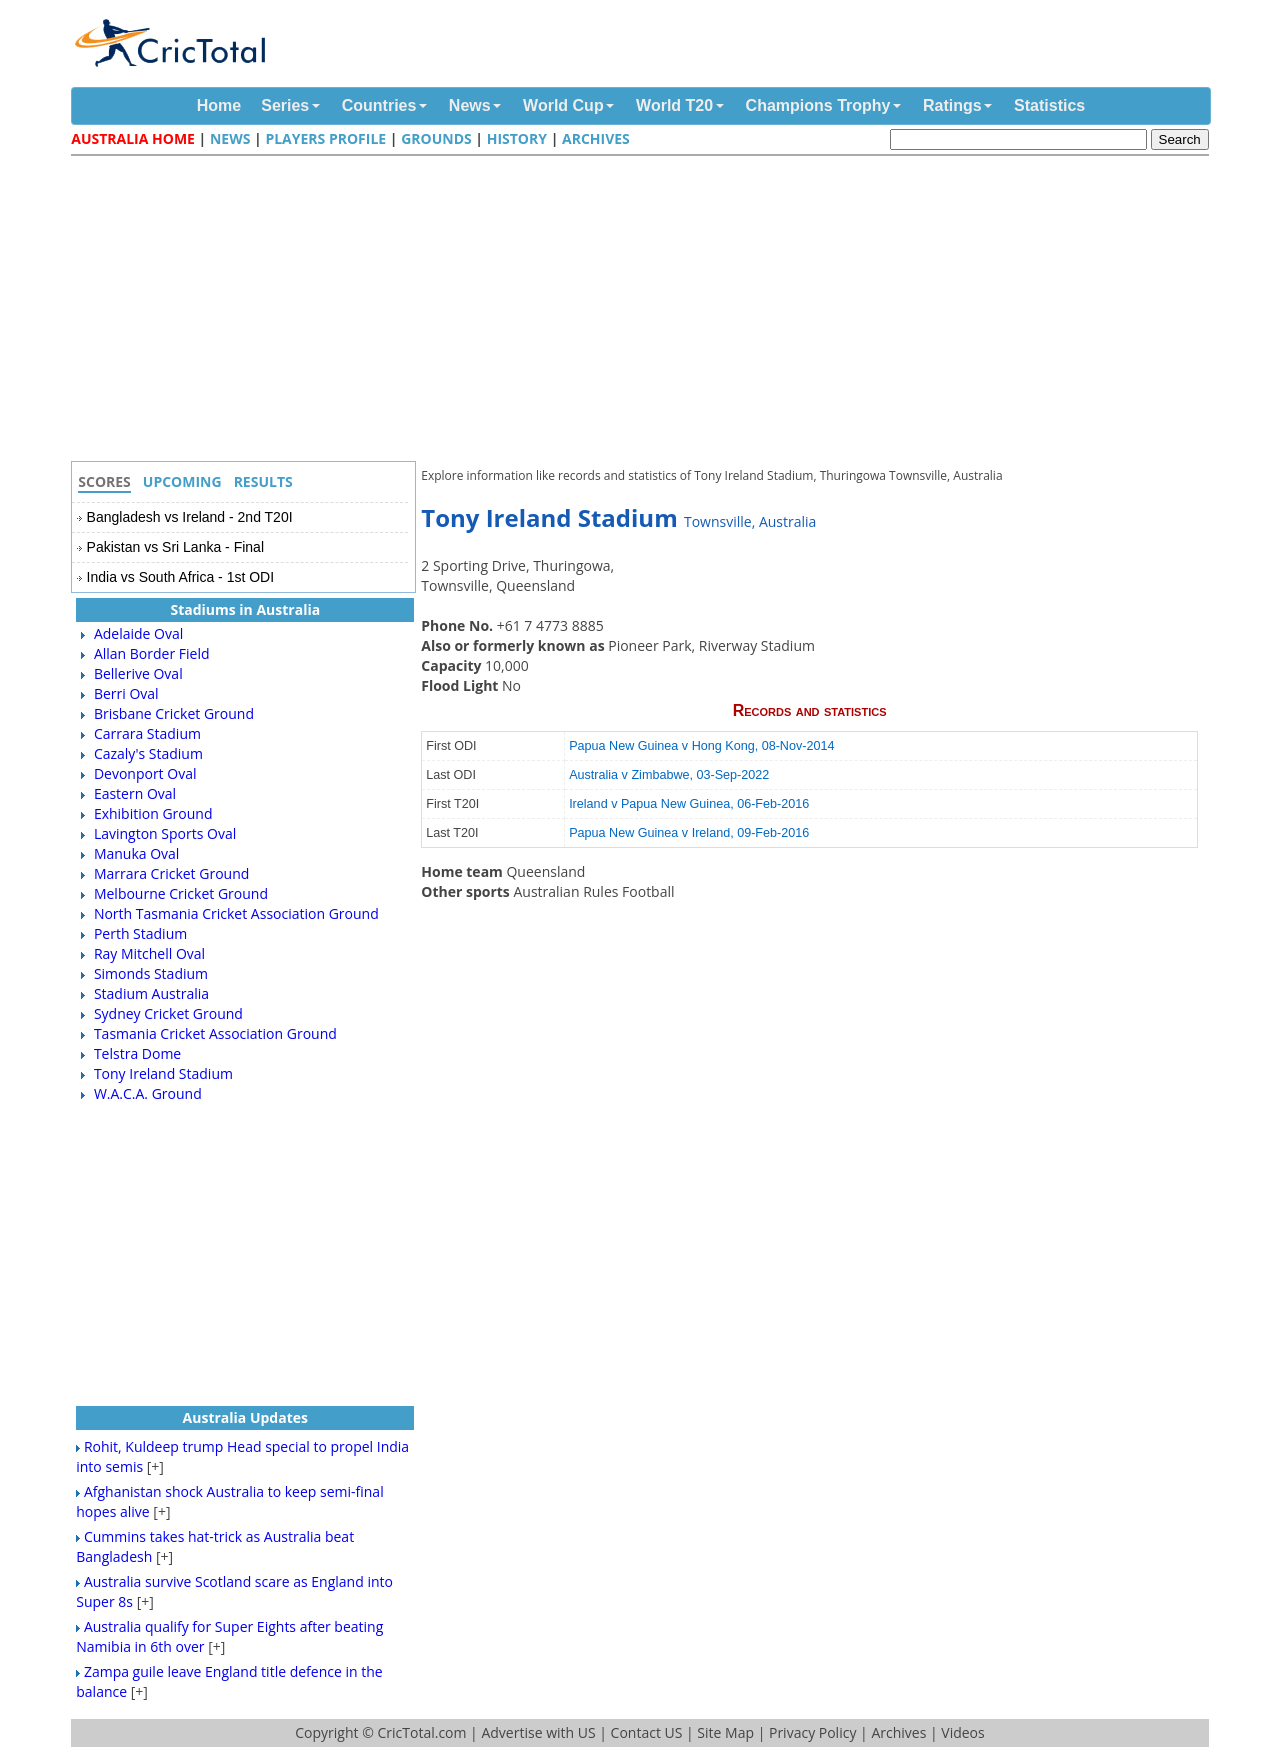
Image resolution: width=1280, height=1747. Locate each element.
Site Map (725, 1732)
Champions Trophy (818, 105)
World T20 (674, 105)
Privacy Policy (812, 1732)
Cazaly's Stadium (148, 753)
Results (263, 481)
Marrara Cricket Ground (171, 873)
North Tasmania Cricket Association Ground (236, 913)
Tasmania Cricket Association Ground (215, 1033)
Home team (463, 871)
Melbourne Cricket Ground (181, 893)
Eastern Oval (135, 793)
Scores (104, 481)
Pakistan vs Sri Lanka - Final (175, 547)
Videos (962, 1732)
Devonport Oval (145, 773)
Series (285, 105)
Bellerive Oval (138, 673)
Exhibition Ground (153, 813)
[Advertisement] (645, 311)
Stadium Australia (151, 993)
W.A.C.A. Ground (148, 1093)
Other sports (467, 891)
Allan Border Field (152, 653)
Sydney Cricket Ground (168, 1013)
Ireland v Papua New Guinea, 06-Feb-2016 (689, 804)
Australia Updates (245, 1417)
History (517, 138)
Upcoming (182, 481)
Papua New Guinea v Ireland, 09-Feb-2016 (689, 833)
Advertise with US (538, 1732)
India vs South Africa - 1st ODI (181, 577)
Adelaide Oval (138, 633)
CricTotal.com (421, 1732)
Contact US (647, 1732)
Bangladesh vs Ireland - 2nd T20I (190, 517)
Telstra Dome (137, 1053)
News (470, 105)
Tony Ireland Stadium (163, 1073)
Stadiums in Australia (245, 609)
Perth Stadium (140, 933)
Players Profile (325, 138)
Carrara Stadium (147, 733)
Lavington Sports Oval (165, 833)
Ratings (952, 105)
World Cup (563, 105)
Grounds (436, 138)
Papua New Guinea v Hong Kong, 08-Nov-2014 (701, 746)
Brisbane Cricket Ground (174, 713)
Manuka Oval (137, 853)
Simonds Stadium (151, 973)
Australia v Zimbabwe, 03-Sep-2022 (669, 775)
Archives (596, 138)
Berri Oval (126, 693)
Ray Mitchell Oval (149, 953)
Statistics (1049, 105)
